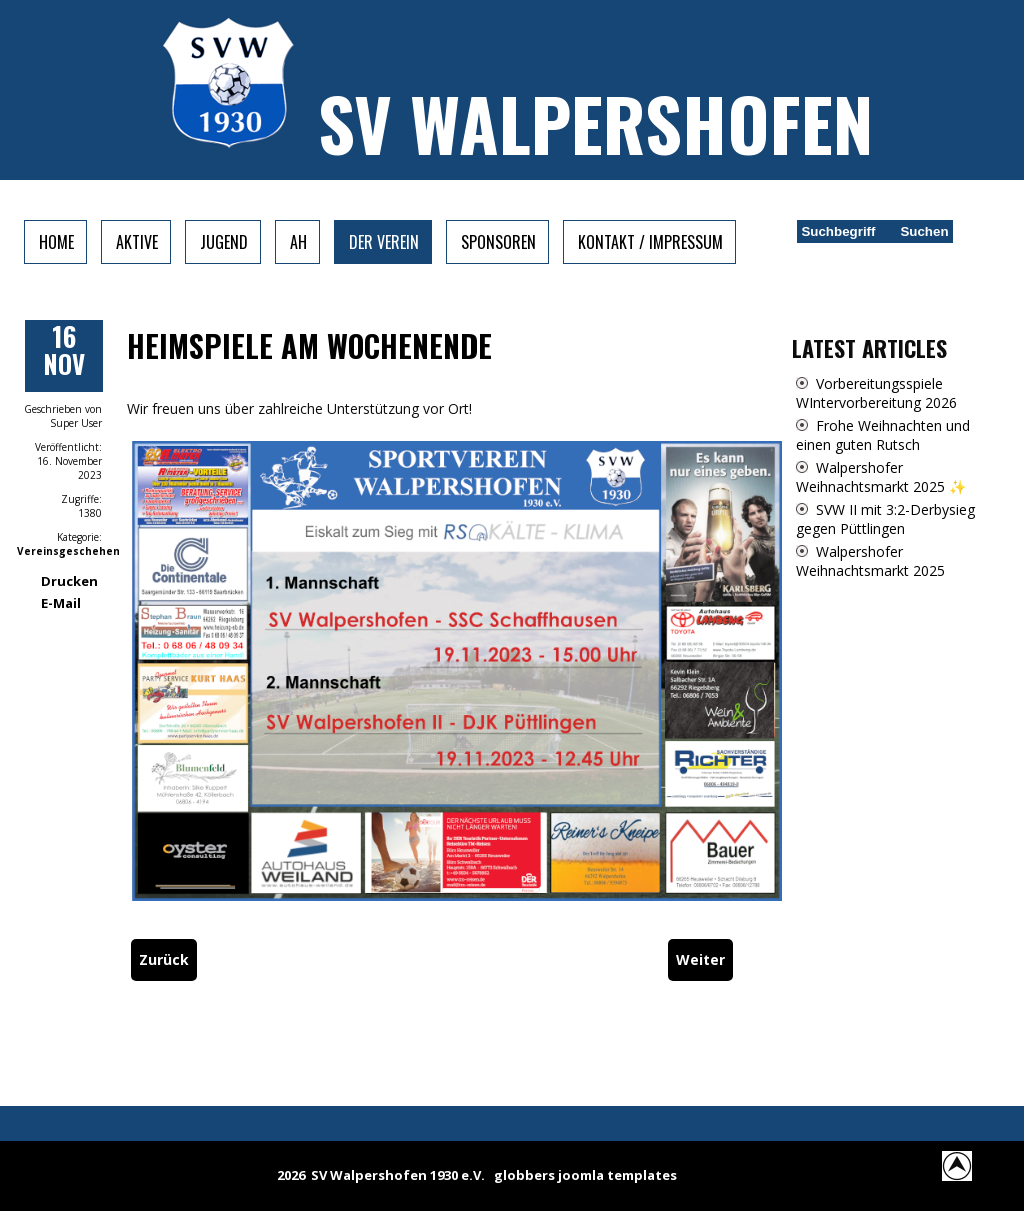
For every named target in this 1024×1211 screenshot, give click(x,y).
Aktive (137, 242)
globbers (524, 1175)
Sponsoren (498, 242)
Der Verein (384, 242)
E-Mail (61, 603)
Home (56, 242)
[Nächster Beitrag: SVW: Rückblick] (700, 959)
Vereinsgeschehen (68, 551)
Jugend (224, 242)
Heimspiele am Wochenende (309, 345)
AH (298, 242)
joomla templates (617, 1175)
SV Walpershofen (595, 122)
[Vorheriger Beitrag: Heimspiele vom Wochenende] (164, 959)
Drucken (69, 581)
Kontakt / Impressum (650, 242)
